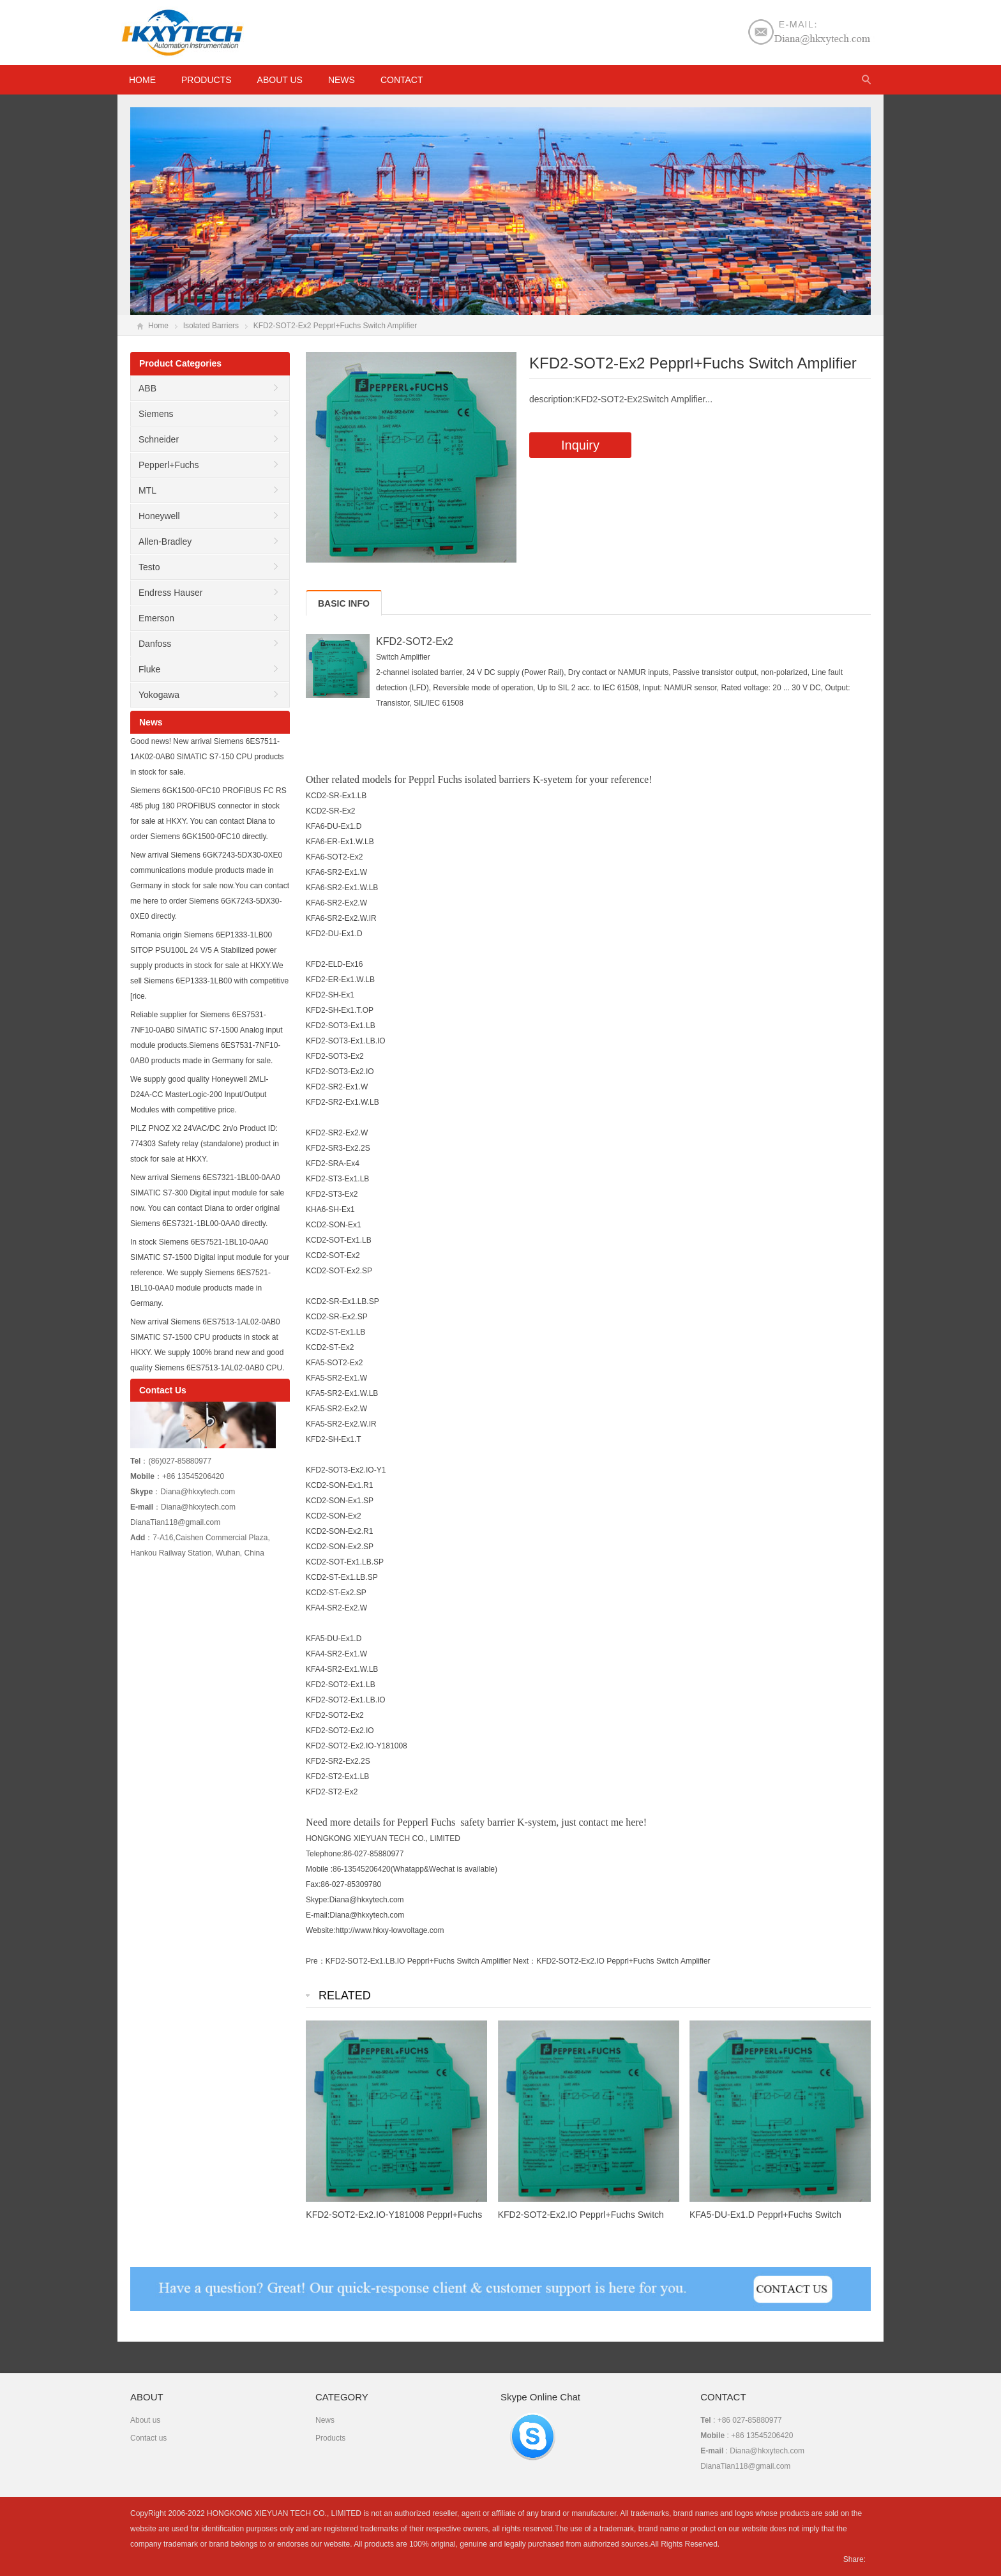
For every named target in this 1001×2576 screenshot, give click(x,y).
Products (206, 80)
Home (158, 325)
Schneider (159, 439)
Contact (401, 80)
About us (280, 80)
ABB (147, 388)
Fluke (149, 669)
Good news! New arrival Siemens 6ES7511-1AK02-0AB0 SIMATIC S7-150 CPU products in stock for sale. (207, 757)
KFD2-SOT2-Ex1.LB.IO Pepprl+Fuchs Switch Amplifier (418, 1961)
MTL (147, 490)
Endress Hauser (170, 592)
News (341, 80)
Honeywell (159, 516)
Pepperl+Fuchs (169, 465)
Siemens (156, 414)
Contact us (148, 2438)
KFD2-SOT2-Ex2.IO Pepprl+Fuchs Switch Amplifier (623, 1961)
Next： (524, 1961)
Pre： (316, 1961)
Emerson (156, 618)
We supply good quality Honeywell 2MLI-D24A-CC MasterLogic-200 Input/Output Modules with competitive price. (199, 1094)
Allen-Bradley (165, 541)
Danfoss (155, 644)
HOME (142, 80)
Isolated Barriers (211, 325)
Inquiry (580, 445)
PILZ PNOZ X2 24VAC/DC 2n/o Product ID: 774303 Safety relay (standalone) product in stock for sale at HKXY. (204, 1143)
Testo (149, 567)
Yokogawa (159, 695)
